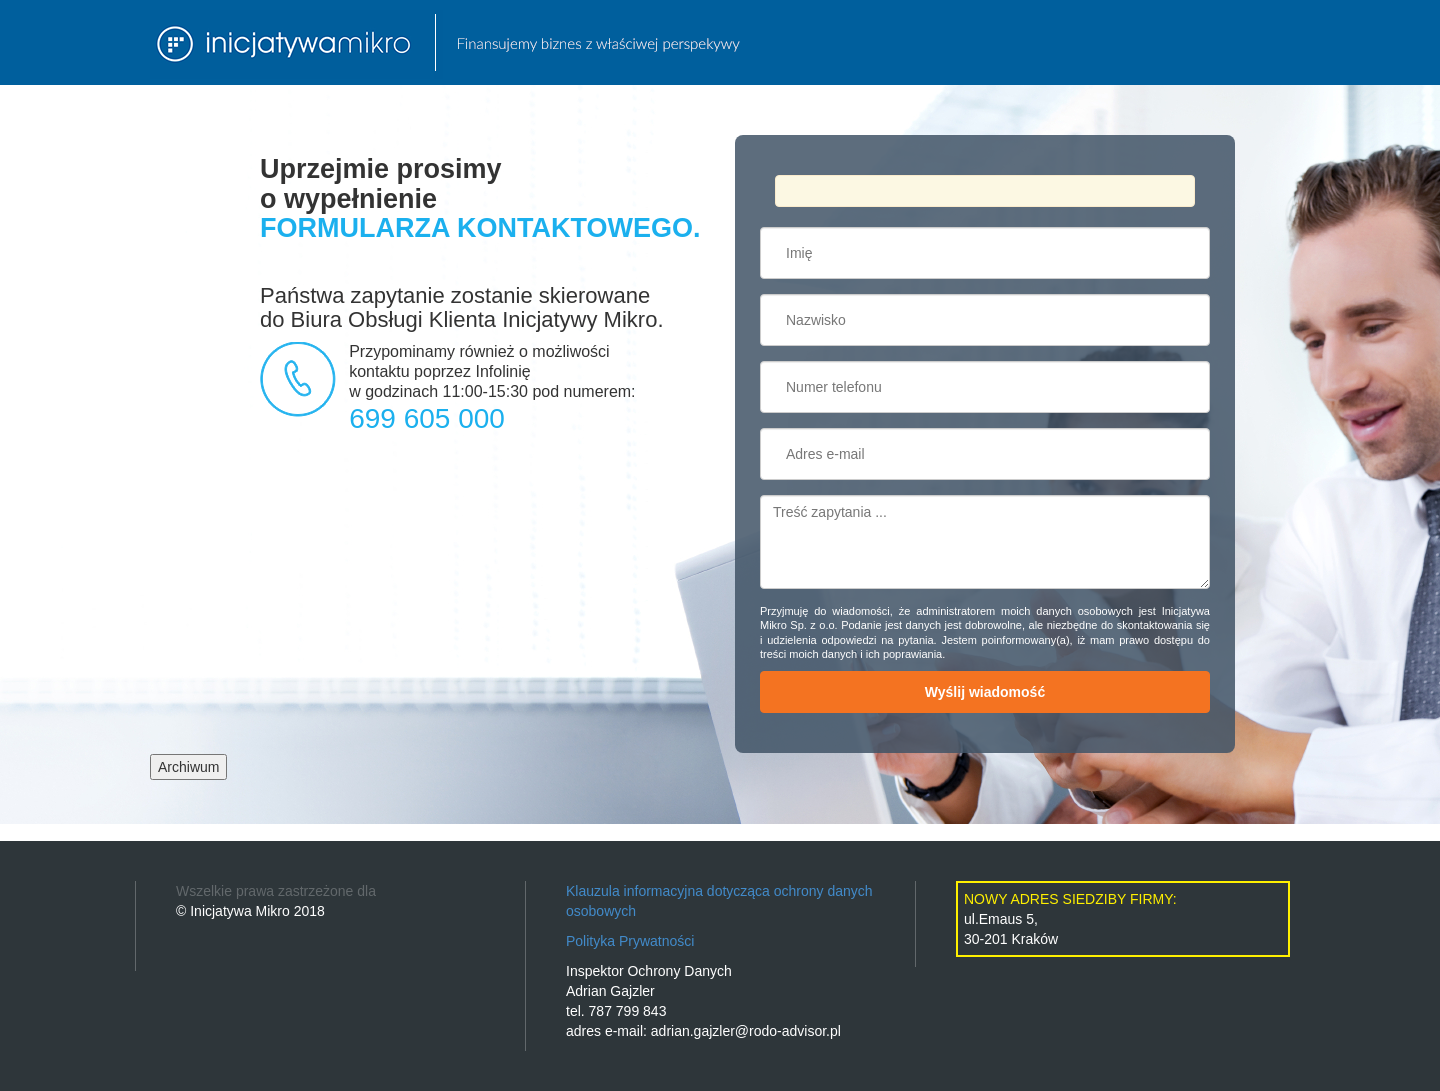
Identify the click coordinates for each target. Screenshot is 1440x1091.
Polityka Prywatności (630, 941)
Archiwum (188, 767)
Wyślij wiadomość (985, 692)
